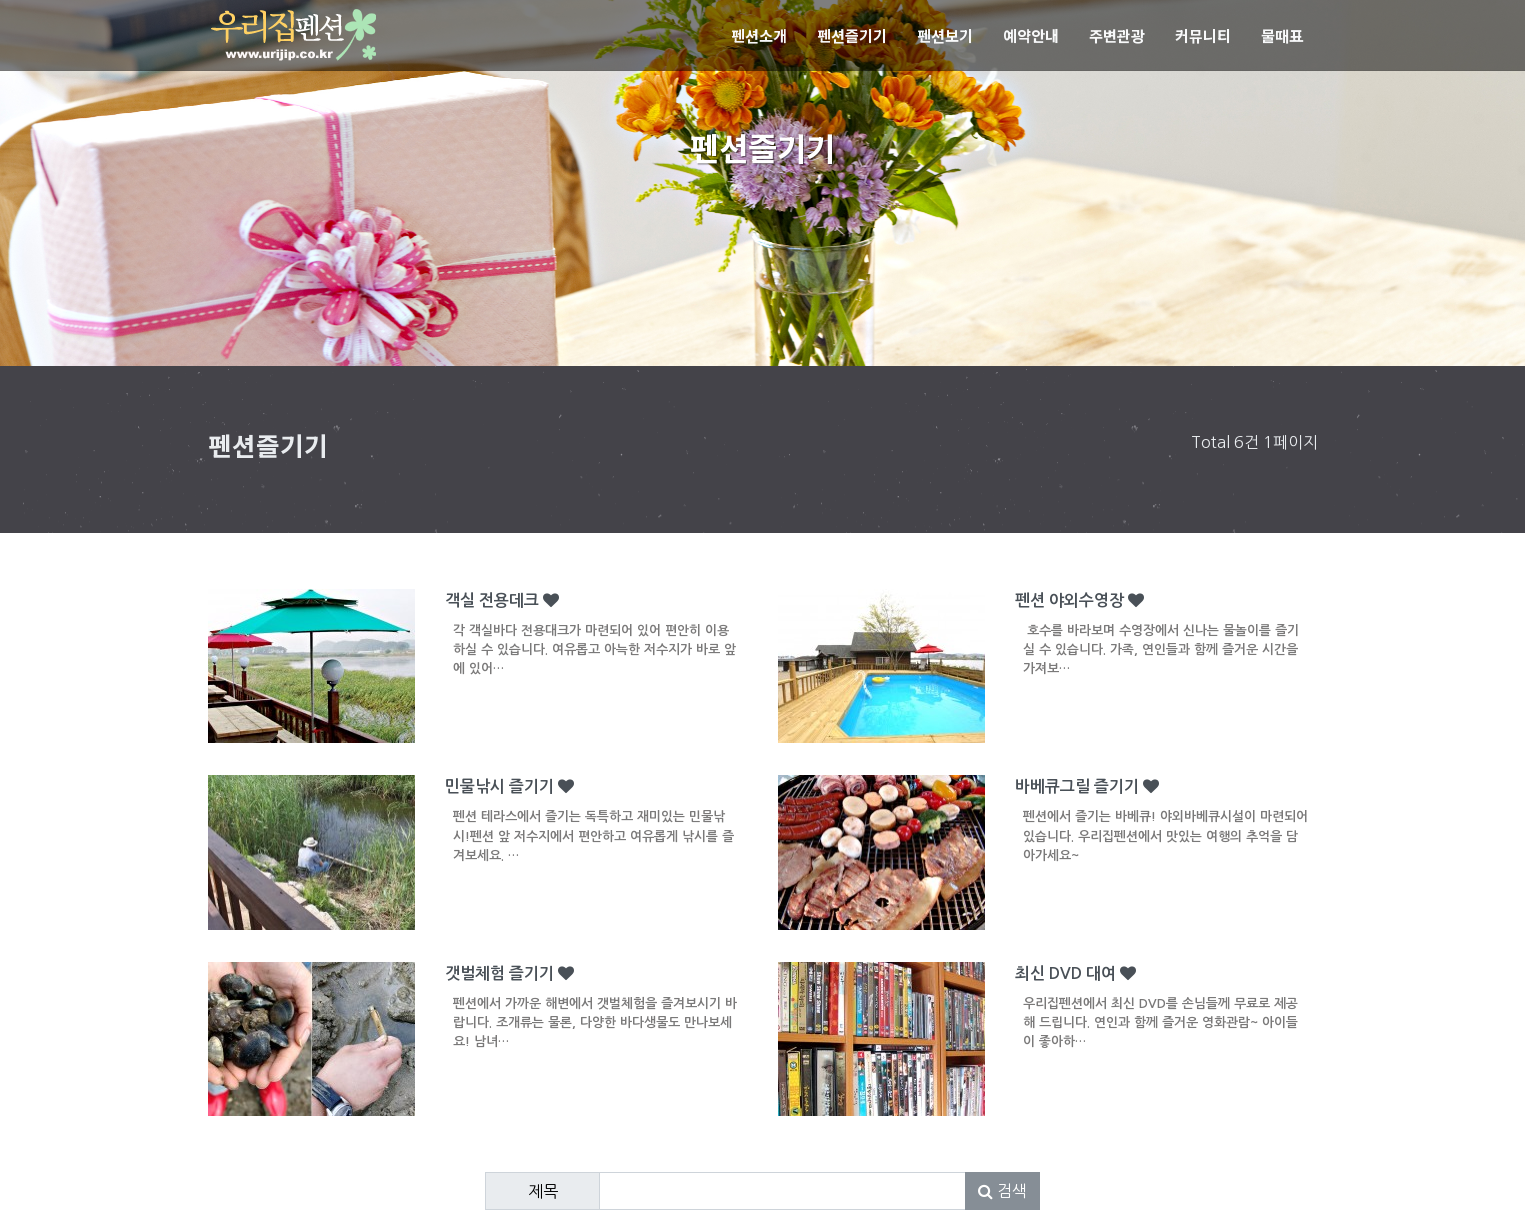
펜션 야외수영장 (1166, 640)
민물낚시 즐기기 (596, 826)
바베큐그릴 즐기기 (1166, 826)
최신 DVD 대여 (1166, 1013)
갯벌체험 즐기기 (596, 1013)
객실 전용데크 (596, 640)
